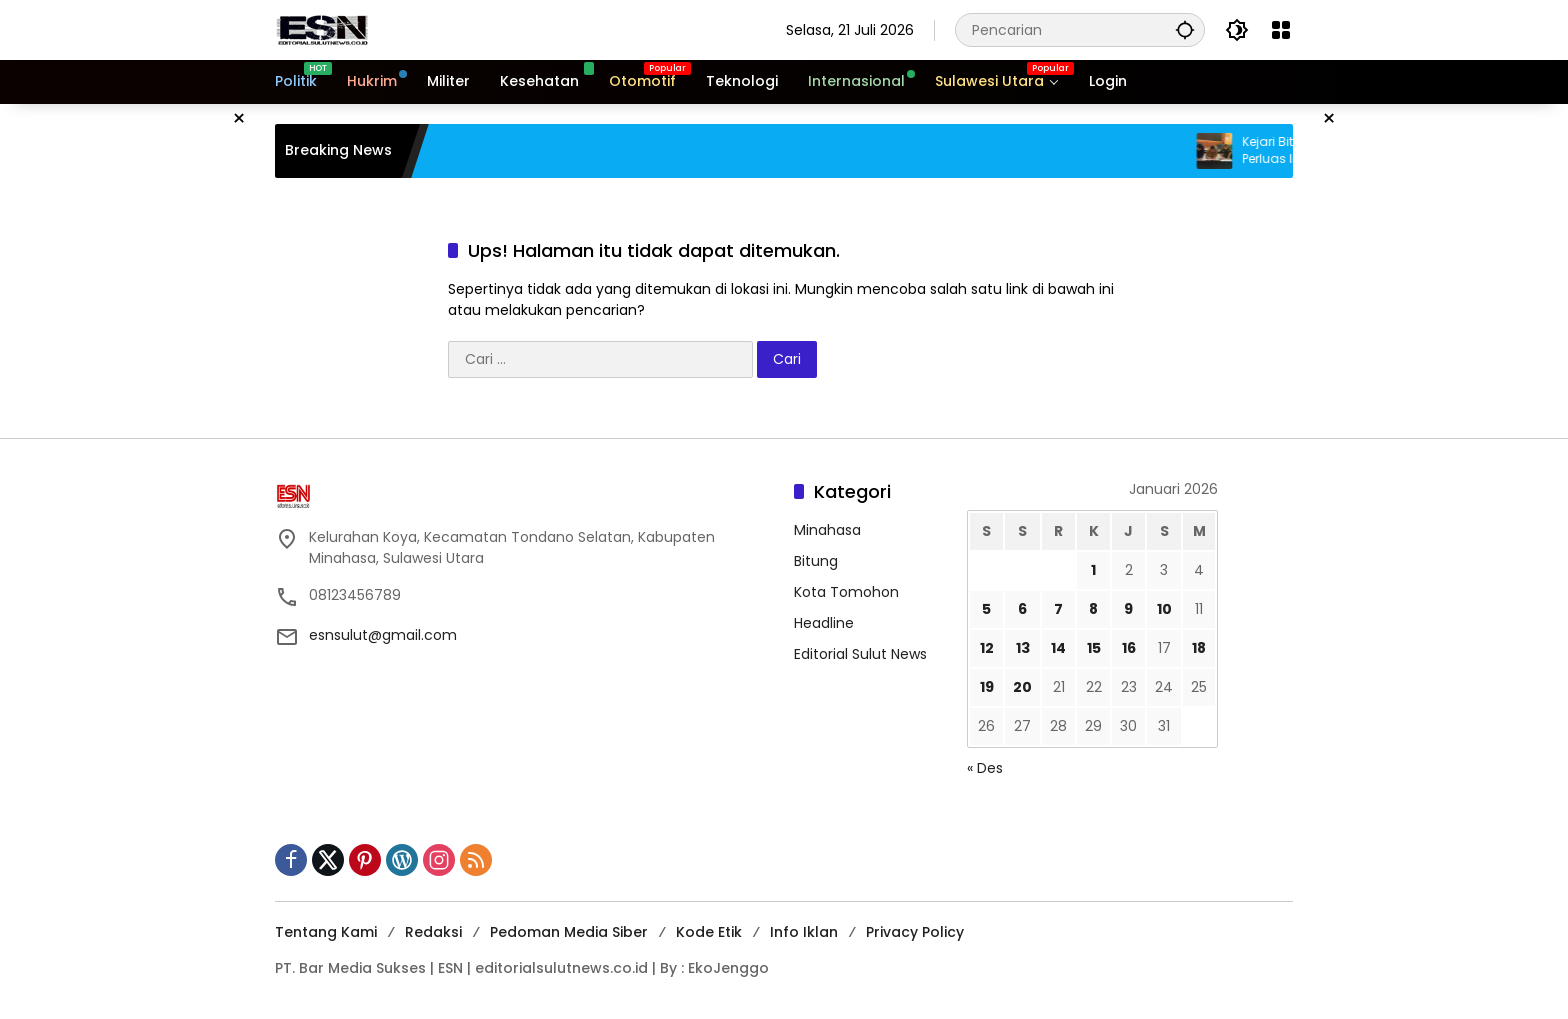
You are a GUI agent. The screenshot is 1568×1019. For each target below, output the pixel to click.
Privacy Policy (915, 932)
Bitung (816, 561)
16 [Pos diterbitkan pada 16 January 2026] (1129, 648)
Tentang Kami (326, 932)
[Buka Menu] (1281, 30)
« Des (985, 768)
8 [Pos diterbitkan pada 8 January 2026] (1093, 609)
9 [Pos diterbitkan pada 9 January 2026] (1128, 609)
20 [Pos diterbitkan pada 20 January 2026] (1022, 687)
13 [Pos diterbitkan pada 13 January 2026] (1023, 648)
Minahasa (827, 530)
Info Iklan (804, 932)
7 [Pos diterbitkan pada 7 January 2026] (1058, 609)
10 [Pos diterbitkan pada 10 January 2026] (1164, 609)
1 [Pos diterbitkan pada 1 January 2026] (1093, 570)
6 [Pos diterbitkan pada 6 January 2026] (1022, 609)
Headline (824, 623)
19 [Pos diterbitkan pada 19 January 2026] (987, 687)
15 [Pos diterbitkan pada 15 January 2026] (1094, 648)
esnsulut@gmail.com (383, 635)
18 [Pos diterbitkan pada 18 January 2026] (1199, 648)
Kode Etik (709, 932)
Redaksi (433, 932)
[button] (1185, 29)
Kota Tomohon (846, 592)
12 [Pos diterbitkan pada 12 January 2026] (987, 648)
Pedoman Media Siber (569, 932)
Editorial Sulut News (860, 654)
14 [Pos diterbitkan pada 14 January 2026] (1058, 648)
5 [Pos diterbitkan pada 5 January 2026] (986, 609)
